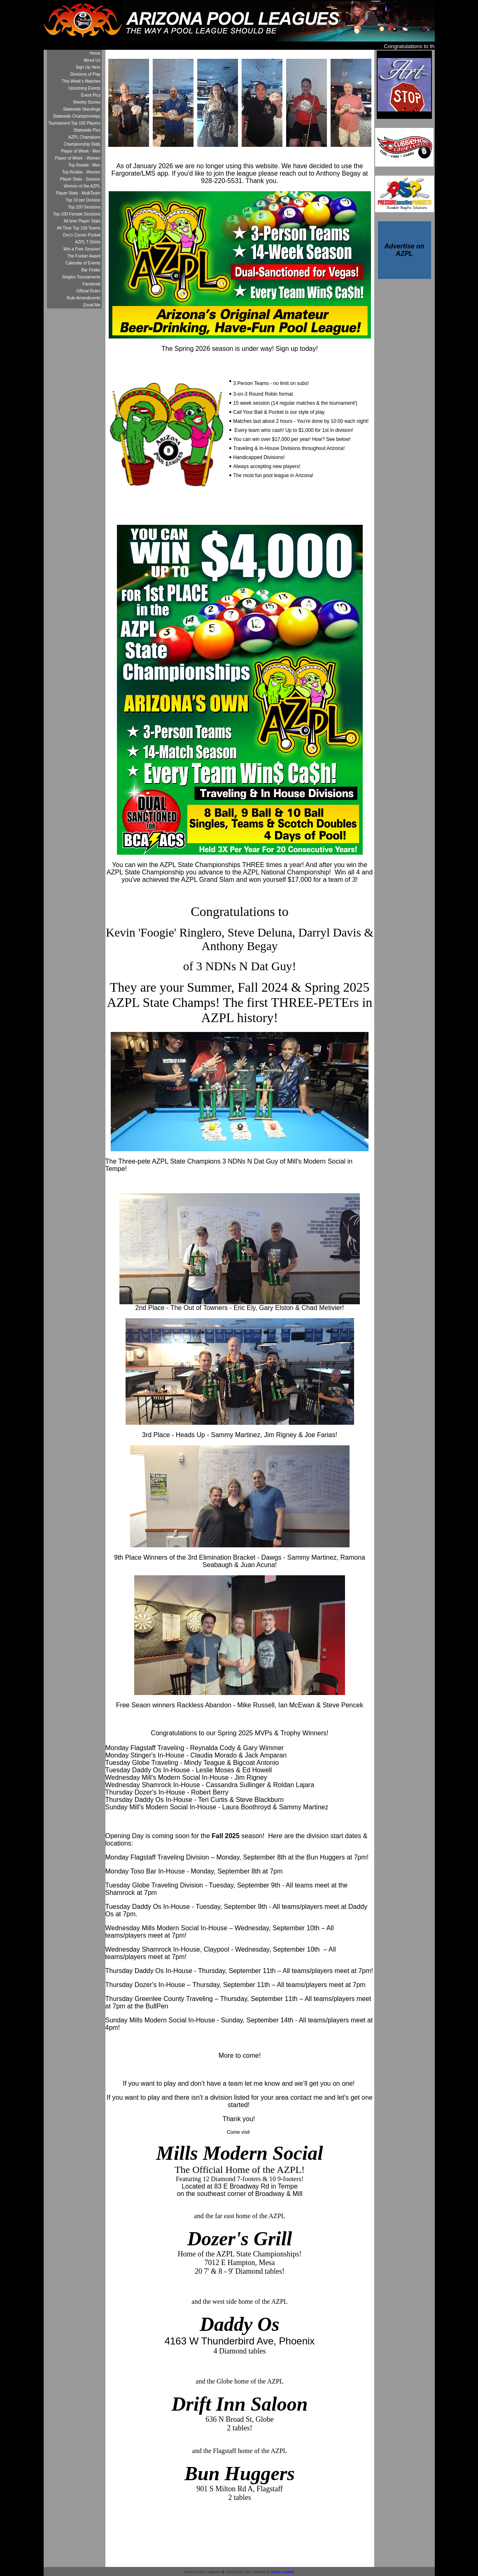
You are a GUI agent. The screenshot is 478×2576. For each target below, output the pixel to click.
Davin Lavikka (282, 2572)
